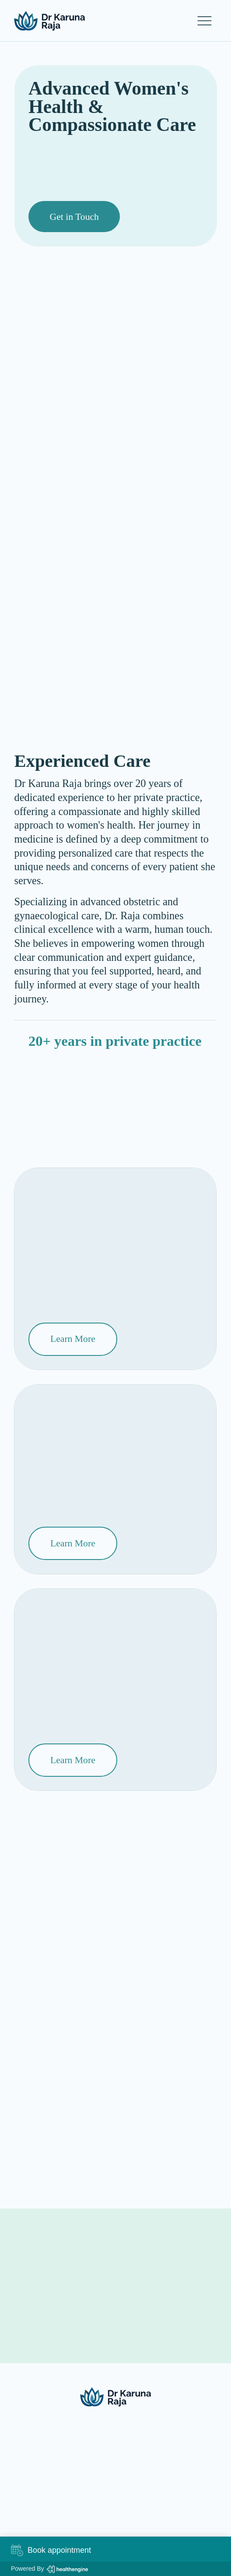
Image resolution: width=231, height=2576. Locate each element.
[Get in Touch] (74, 216)
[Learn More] (72, 1339)
